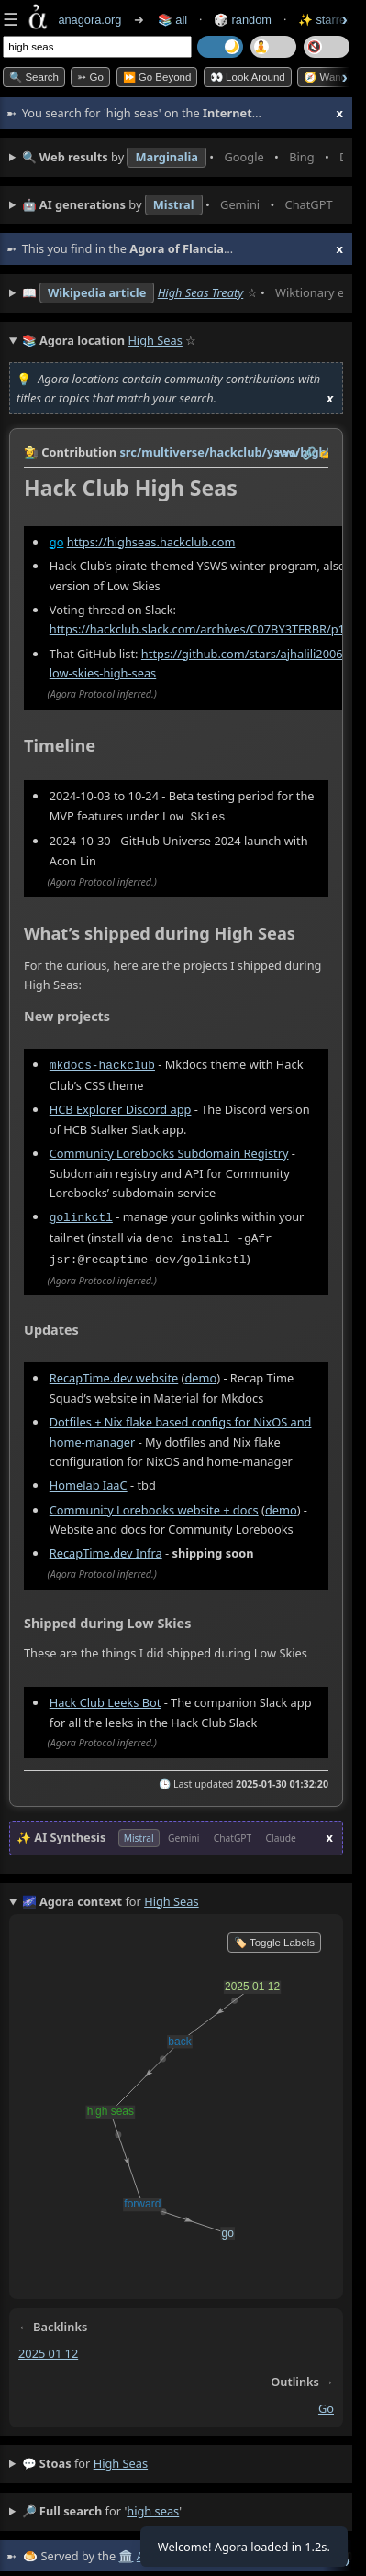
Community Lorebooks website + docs (154, 1504)
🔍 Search (34, 77)
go (57, 542)
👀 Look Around (247, 77)
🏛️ (125, 2551)
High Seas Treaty (201, 292)
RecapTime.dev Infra (106, 1548)
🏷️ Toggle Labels (274, 1937)
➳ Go (90, 77)
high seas (121, 2458)
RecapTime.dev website (114, 1373)
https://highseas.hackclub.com (151, 542)
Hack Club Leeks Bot (105, 1698)
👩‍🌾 (31, 452)
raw (287, 453)
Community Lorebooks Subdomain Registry (169, 1151)
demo (200, 1373)
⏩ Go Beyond (157, 77)
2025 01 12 (48, 2348)
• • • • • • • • (182, 158)
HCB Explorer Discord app (121, 1107)
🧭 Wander (330, 77)
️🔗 (309, 453)
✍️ (326, 453)
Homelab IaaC (89, 1480)
